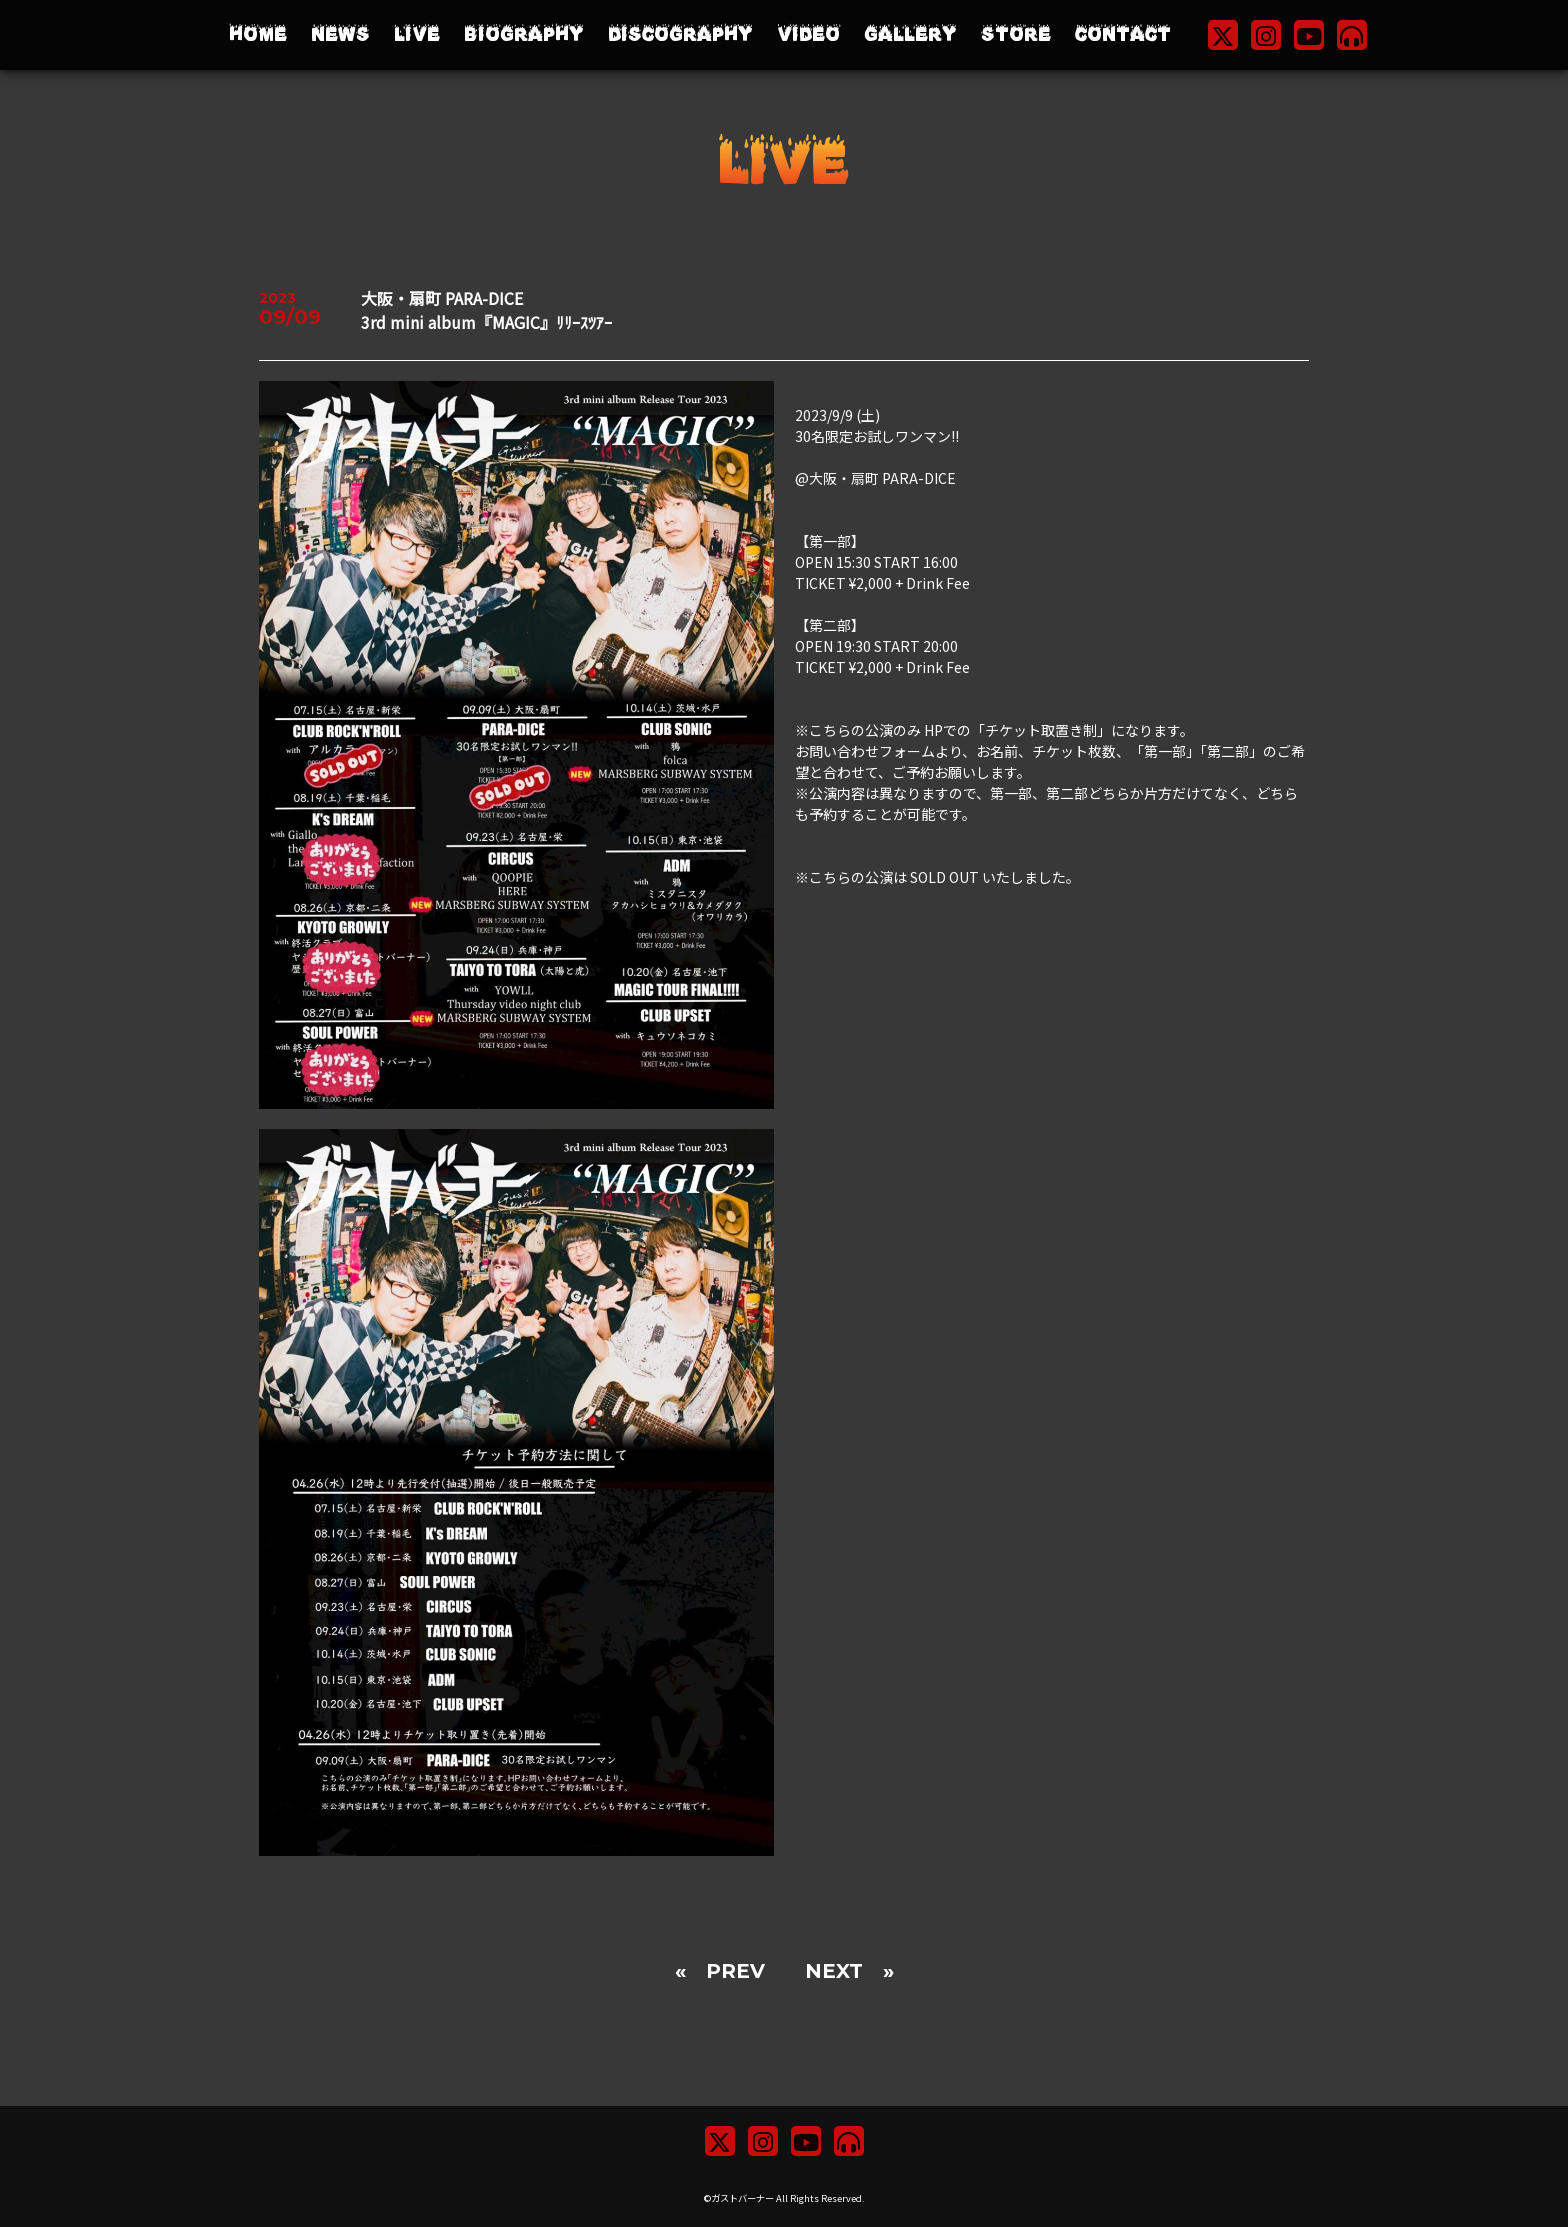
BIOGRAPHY (524, 34)
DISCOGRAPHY (680, 34)
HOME (258, 34)
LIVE (417, 34)
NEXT (834, 1971)
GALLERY (910, 34)
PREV (735, 1971)
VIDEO (808, 34)
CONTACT (1123, 34)
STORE (1016, 34)
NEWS (340, 34)
